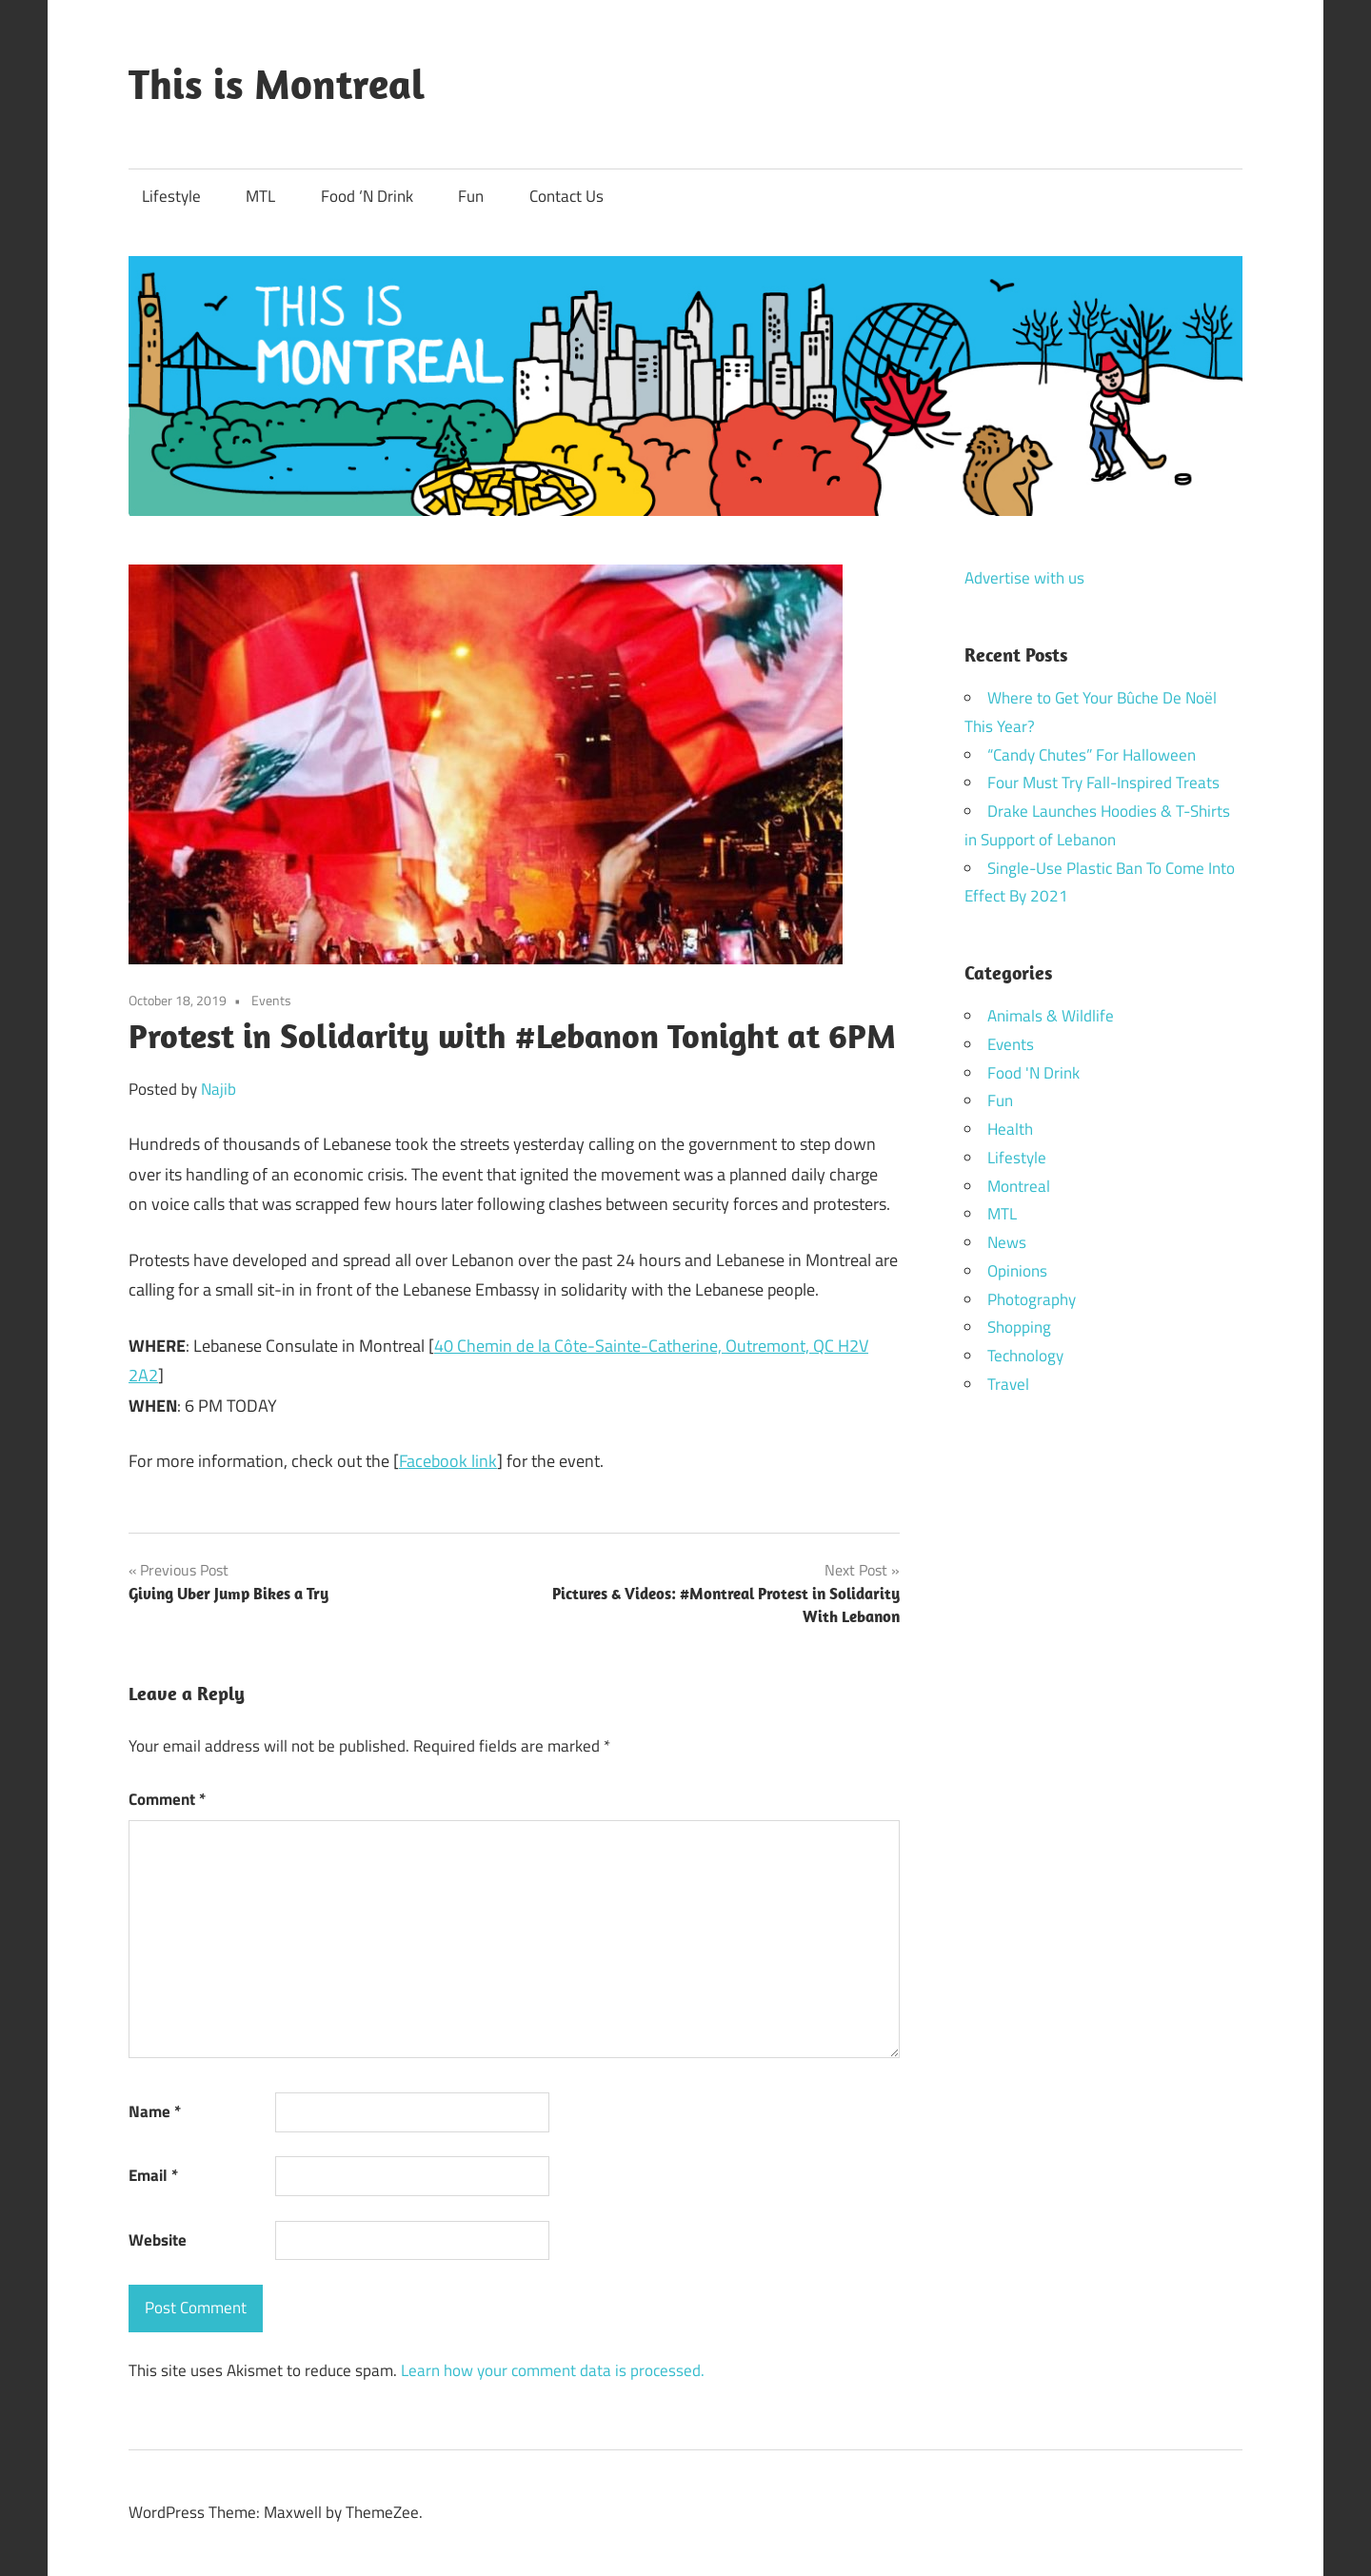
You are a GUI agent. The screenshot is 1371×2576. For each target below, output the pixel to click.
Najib (218, 1089)
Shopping (1019, 1327)
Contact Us (566, 196)
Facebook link (448, 1461)
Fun (471, 196)
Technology (1025, 1355)
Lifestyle (171, 196)
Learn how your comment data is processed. (553, 2370)
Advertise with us (1024, 577)
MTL (260, 196)
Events (271, 1000)
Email (153, 2175)
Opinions (1017, 1270)
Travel (1008, 1384)
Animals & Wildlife (1050, 1015)
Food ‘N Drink (367, 196)
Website (158, 2240)
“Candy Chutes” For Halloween (1091, 755)
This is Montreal (277, 83)
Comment (167, 1799)
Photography (1031, 1299)
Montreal (1018, 1186)
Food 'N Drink (1033, 1072)
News (1006, 1242)
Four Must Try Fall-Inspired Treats (1103, 782)
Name (155, 2111)
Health (1010, 1129)
